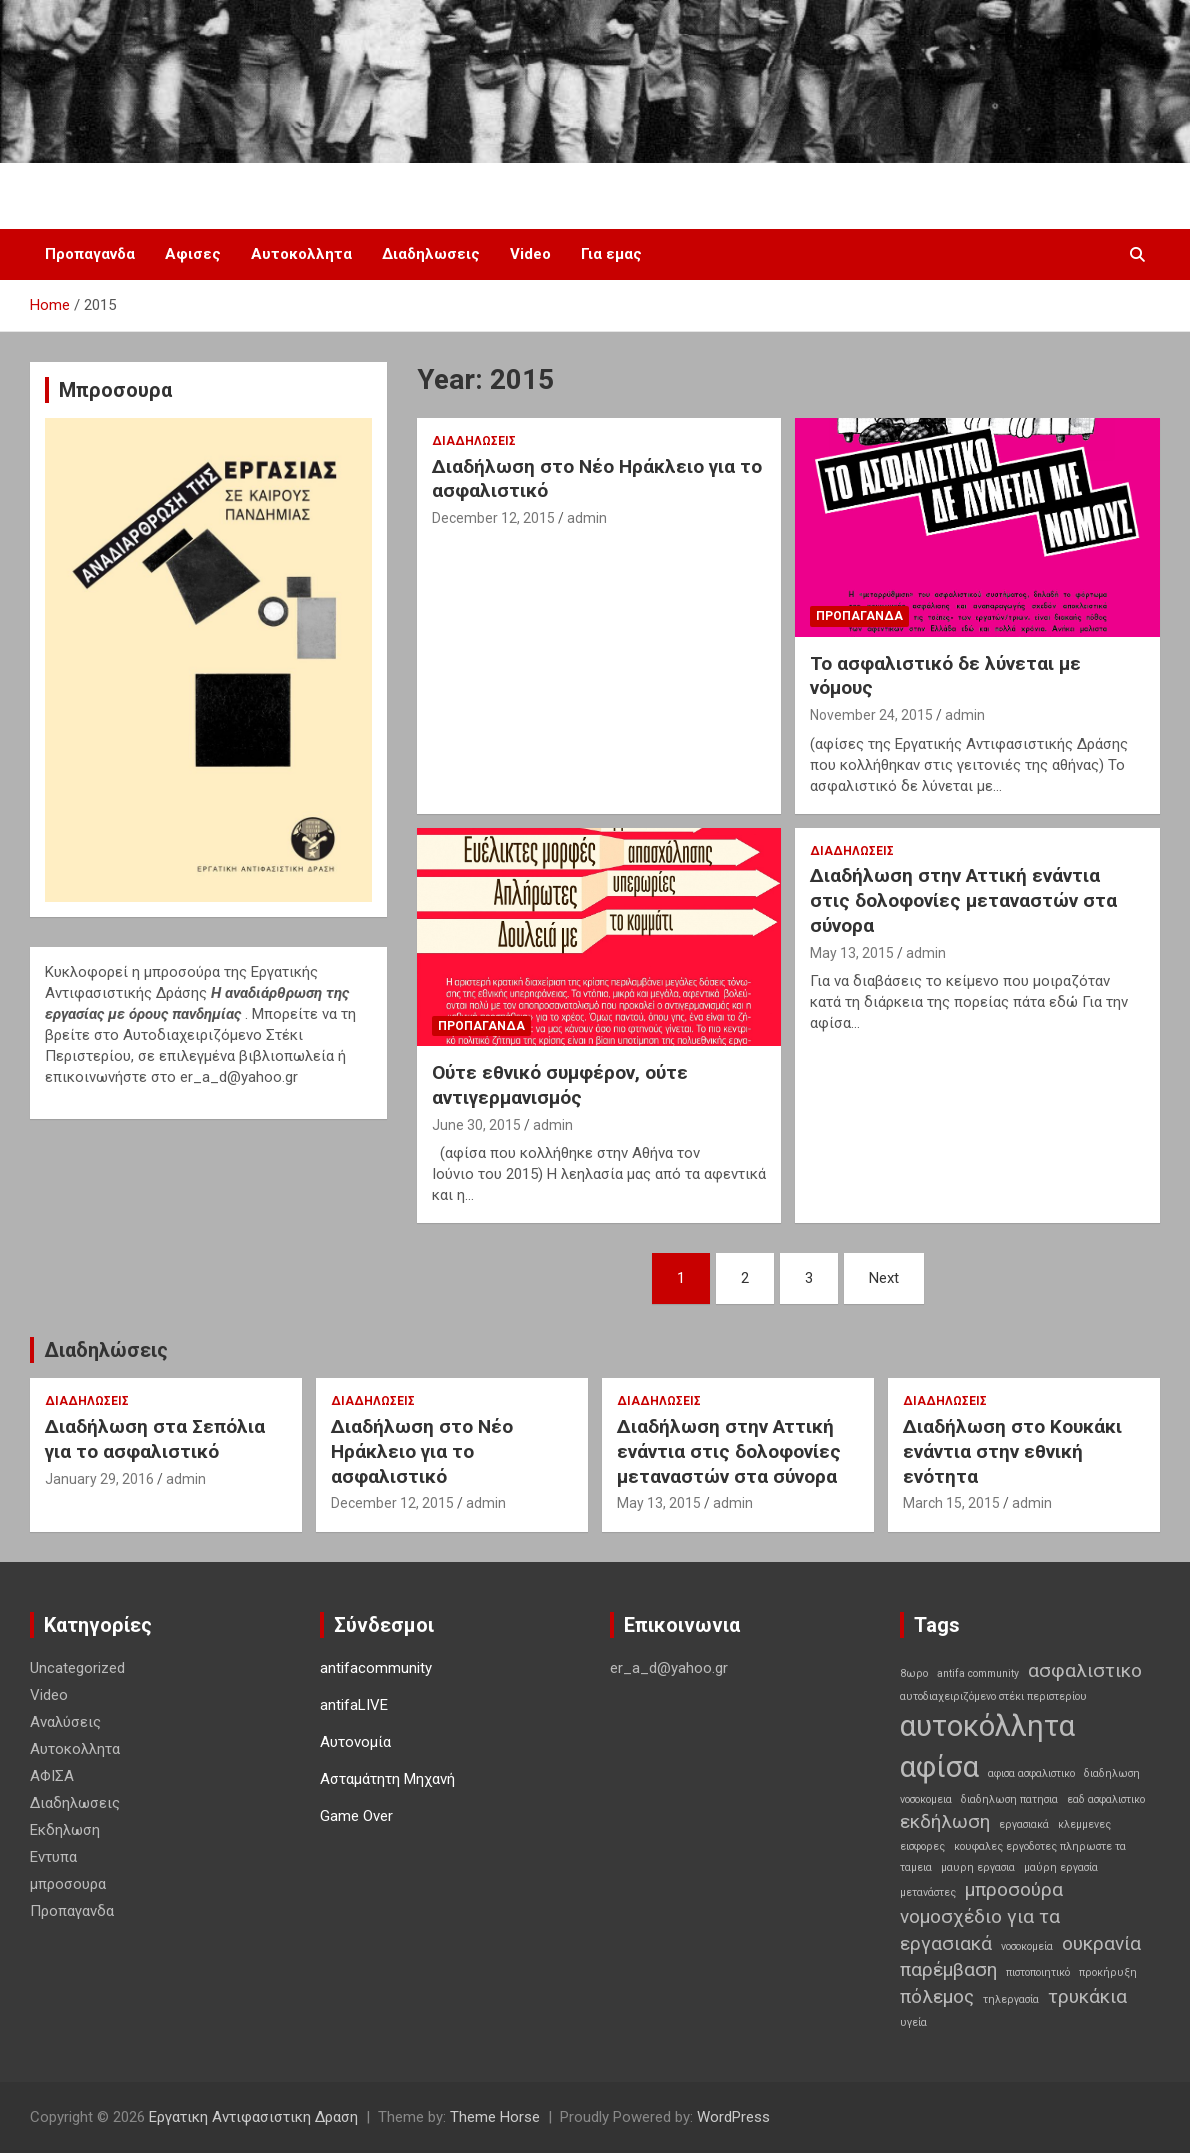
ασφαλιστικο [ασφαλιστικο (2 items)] (1085, 1670)
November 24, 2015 (871, 715)
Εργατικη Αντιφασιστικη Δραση (253, 2117)
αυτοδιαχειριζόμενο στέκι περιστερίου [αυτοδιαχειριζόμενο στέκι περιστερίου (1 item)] (993, 1696)
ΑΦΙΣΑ (52, 1776)
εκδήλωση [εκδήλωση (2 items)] (945, 1821)
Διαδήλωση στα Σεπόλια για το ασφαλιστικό (155, 1439)
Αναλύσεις (65, 1722)
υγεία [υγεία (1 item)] (913, 2022)
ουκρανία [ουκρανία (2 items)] (1101, 1943)
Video (530, 254)
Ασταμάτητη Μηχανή (387, 1779)
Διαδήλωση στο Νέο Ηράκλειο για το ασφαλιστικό (422, 1451)
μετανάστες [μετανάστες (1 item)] (928, 1892)
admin (587, 518)
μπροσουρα (68, 1884)
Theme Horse (495, 2117)
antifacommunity (376, 1668)
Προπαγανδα (90, 254)
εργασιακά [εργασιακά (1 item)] (1024, 1824)
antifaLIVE (354, 1705)
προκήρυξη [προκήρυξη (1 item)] (1108, 1972)
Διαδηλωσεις (431, 254)
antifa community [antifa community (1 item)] (978, 1673)
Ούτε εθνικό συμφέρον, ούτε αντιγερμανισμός (560, 1085)
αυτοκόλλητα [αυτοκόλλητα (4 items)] (987, 1726)
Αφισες (193, 254)
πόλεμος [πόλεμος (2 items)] (937, 1996)
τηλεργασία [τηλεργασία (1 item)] (1011, 1999)
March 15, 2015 (951, 1503)
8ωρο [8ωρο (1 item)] (914, 1673)
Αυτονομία (355, 1742)
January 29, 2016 (99, 1479)
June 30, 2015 (476, 1125)
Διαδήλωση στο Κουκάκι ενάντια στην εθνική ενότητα (1012, 1451)
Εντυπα (53, 1857)
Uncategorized (77, 1668)
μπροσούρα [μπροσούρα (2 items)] (1014, 1889)
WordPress (733, 2117)
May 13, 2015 (852, 953)
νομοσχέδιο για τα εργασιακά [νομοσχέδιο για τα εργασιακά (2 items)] (980, 1930)
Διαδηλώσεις (106, 1350)
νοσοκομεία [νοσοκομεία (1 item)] (1027, 1946)
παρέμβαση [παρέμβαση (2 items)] (948, 1969)
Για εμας (611, 254)
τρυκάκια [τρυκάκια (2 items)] (1087, 1996)
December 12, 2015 (493, 518)
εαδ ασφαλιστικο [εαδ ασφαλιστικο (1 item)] (1106, 1799)
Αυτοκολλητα (301, 254)
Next (884, 1278)
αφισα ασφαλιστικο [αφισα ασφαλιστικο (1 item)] (1031, 1773)
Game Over (356, 1816)
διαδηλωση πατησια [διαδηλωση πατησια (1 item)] (1009, 1799)
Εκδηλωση (65, 1830)
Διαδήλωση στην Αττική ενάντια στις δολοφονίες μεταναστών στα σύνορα (963, 900)
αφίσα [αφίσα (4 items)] (939, 1767)
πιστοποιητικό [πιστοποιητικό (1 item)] (1038, 1972)
